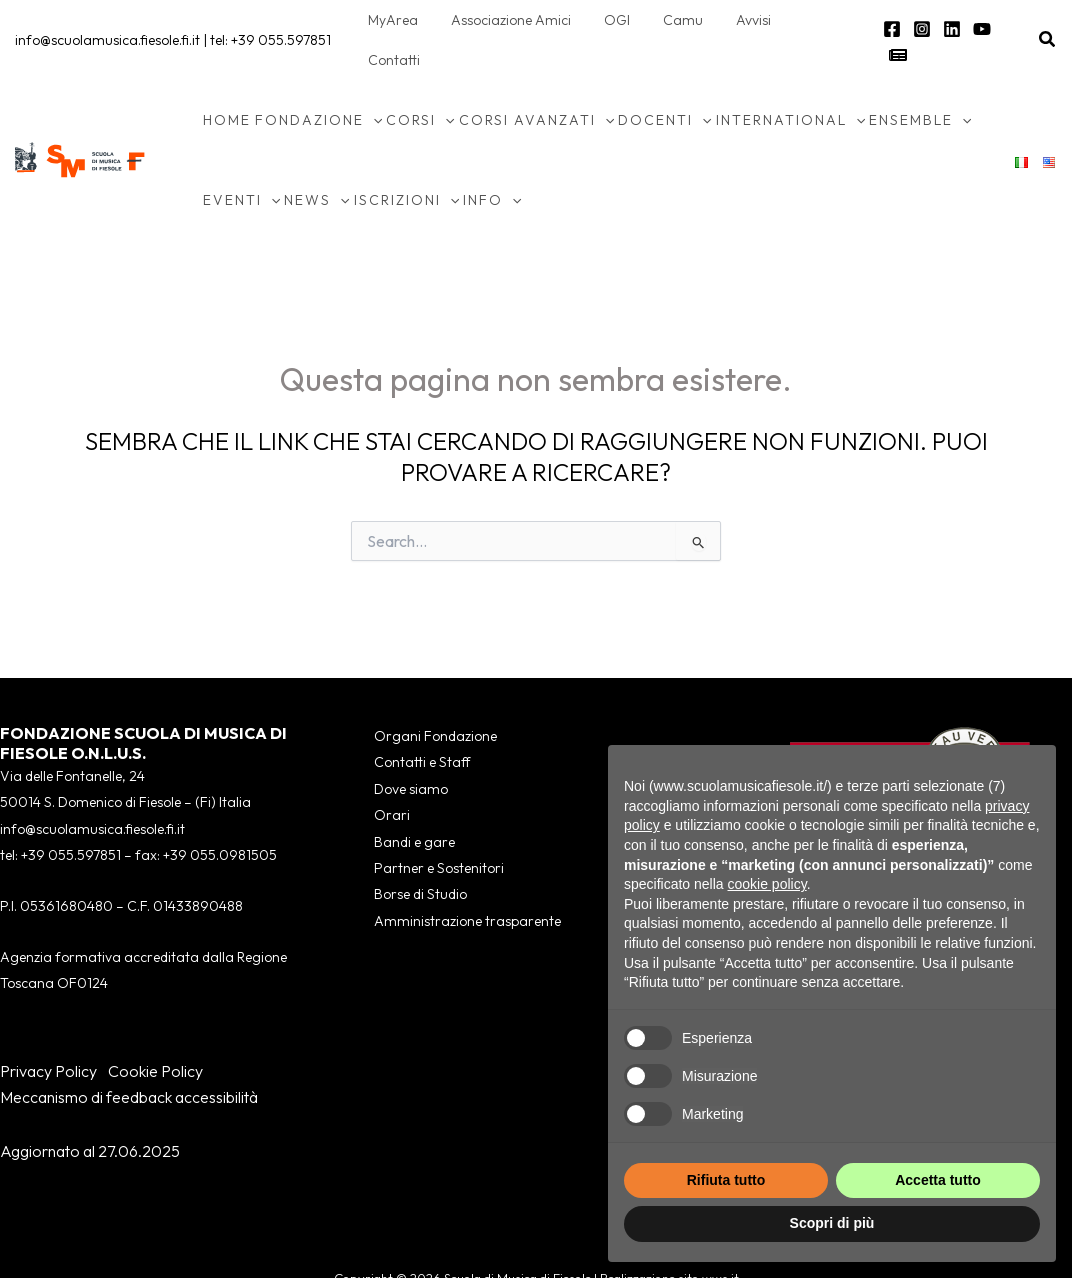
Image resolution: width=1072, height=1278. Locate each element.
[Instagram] (920, 22)
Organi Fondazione (435, 696)
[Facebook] (890, 22)
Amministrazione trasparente (467, 881)
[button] (1048, 20)
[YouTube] (980, 22)
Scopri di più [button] (832, 1223)
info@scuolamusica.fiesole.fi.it (107, 20)
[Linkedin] (950, 22)
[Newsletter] (1010, 22)
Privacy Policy (48, 1031)
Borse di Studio (420, 855)
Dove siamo (411, 749)
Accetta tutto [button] (938, 1180)
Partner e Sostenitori (439, 828)
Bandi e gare (414, 802)
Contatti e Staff (422, 723)
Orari (392, 775)
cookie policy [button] (767, 884)
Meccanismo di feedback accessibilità (129, 1057)
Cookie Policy (155, 1031)
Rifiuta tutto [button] (726, 1180)
